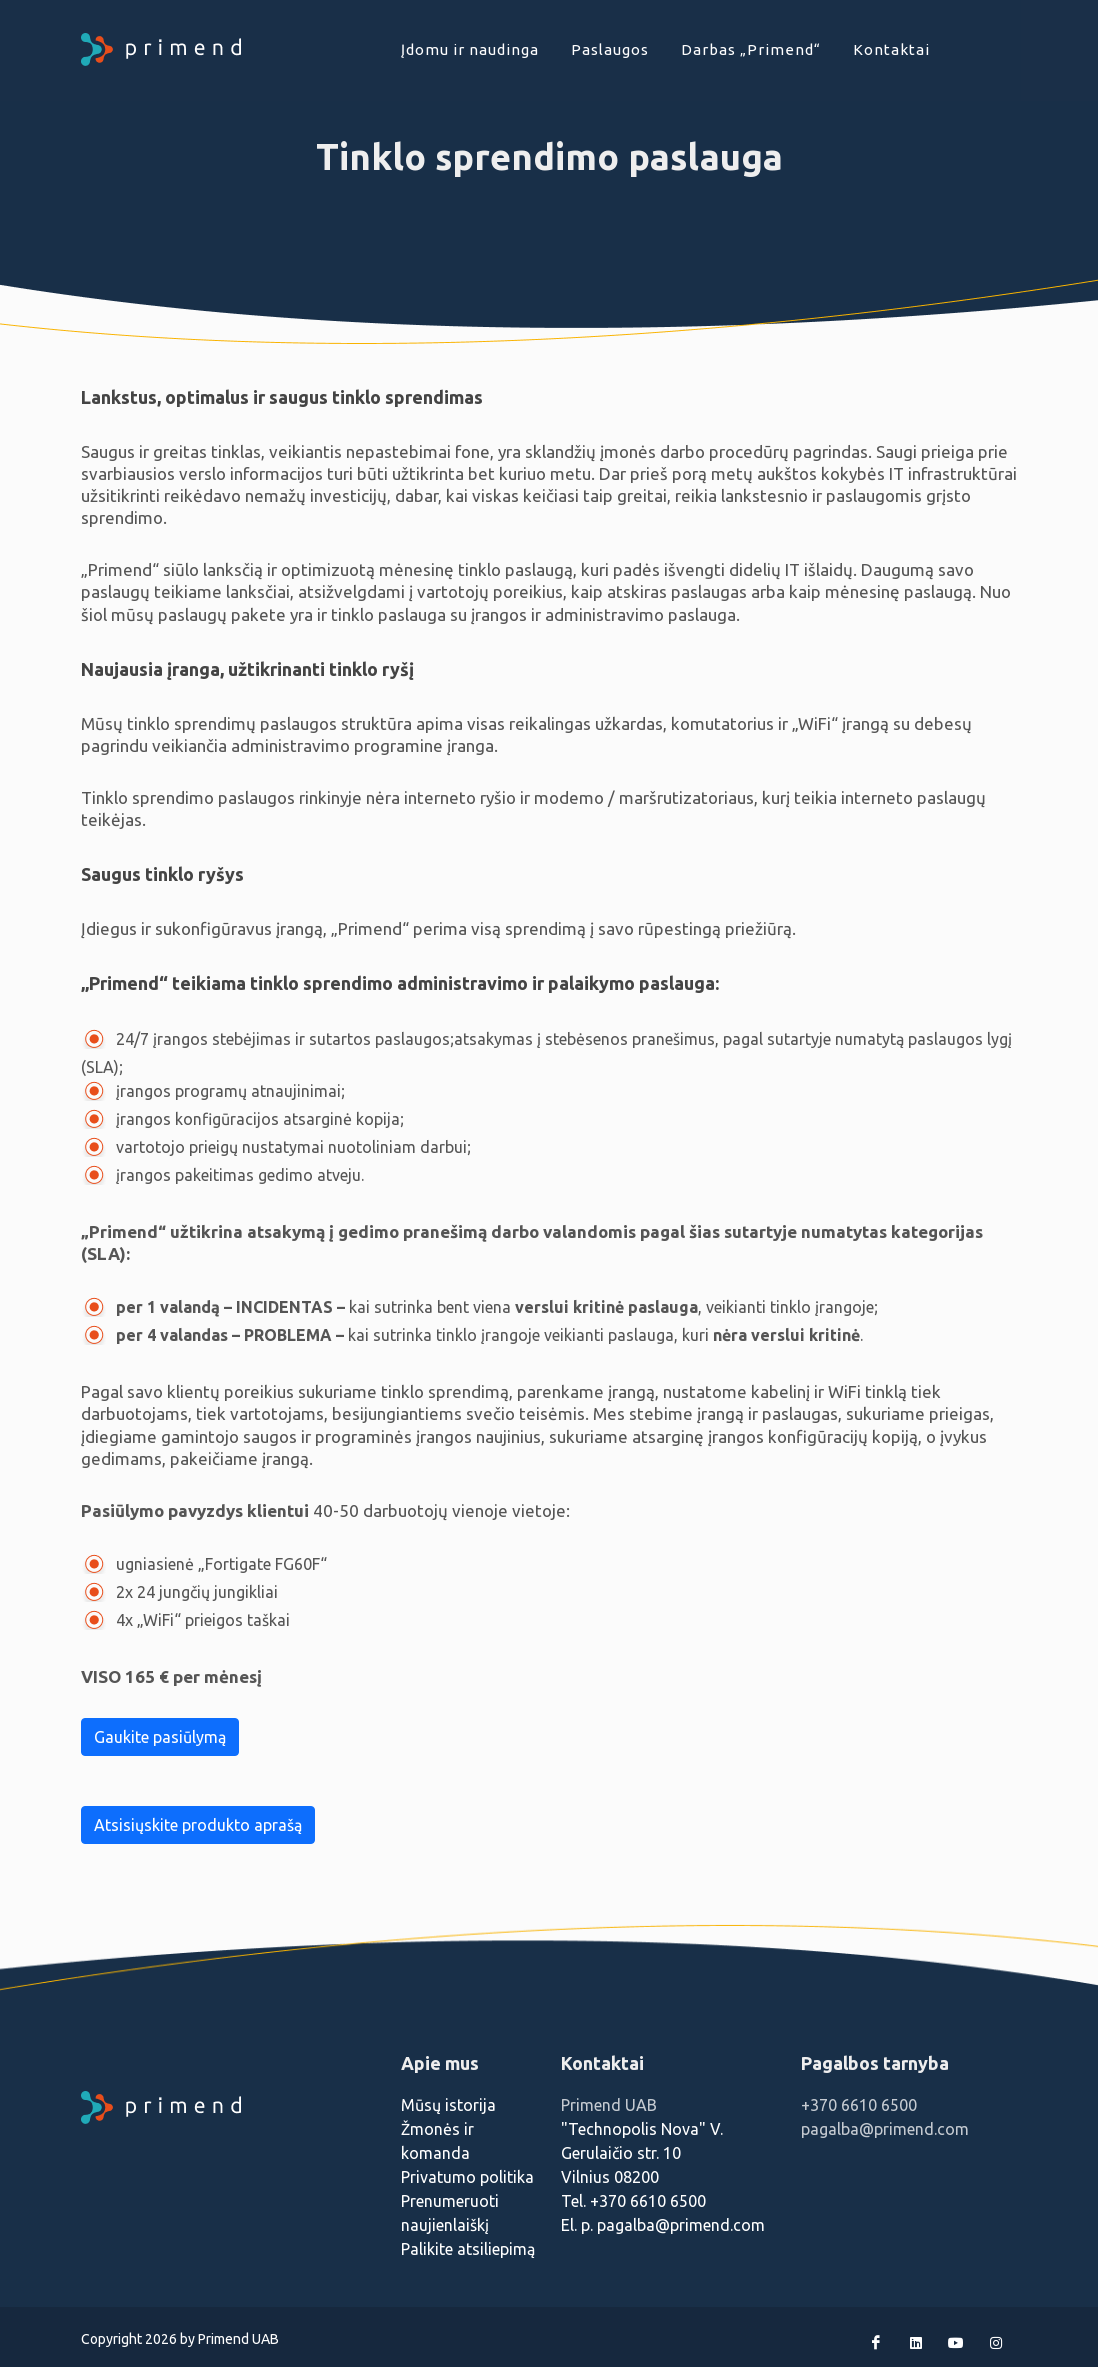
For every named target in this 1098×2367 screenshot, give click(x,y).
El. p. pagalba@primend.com (663, 2225)
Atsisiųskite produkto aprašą (198, 1825)
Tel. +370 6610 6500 (633, 2201)
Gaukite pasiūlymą (160, 1737)
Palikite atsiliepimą (468, 2249)
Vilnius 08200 (610, 2177)
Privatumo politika (467, 2177)
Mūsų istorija (448, 2105)
